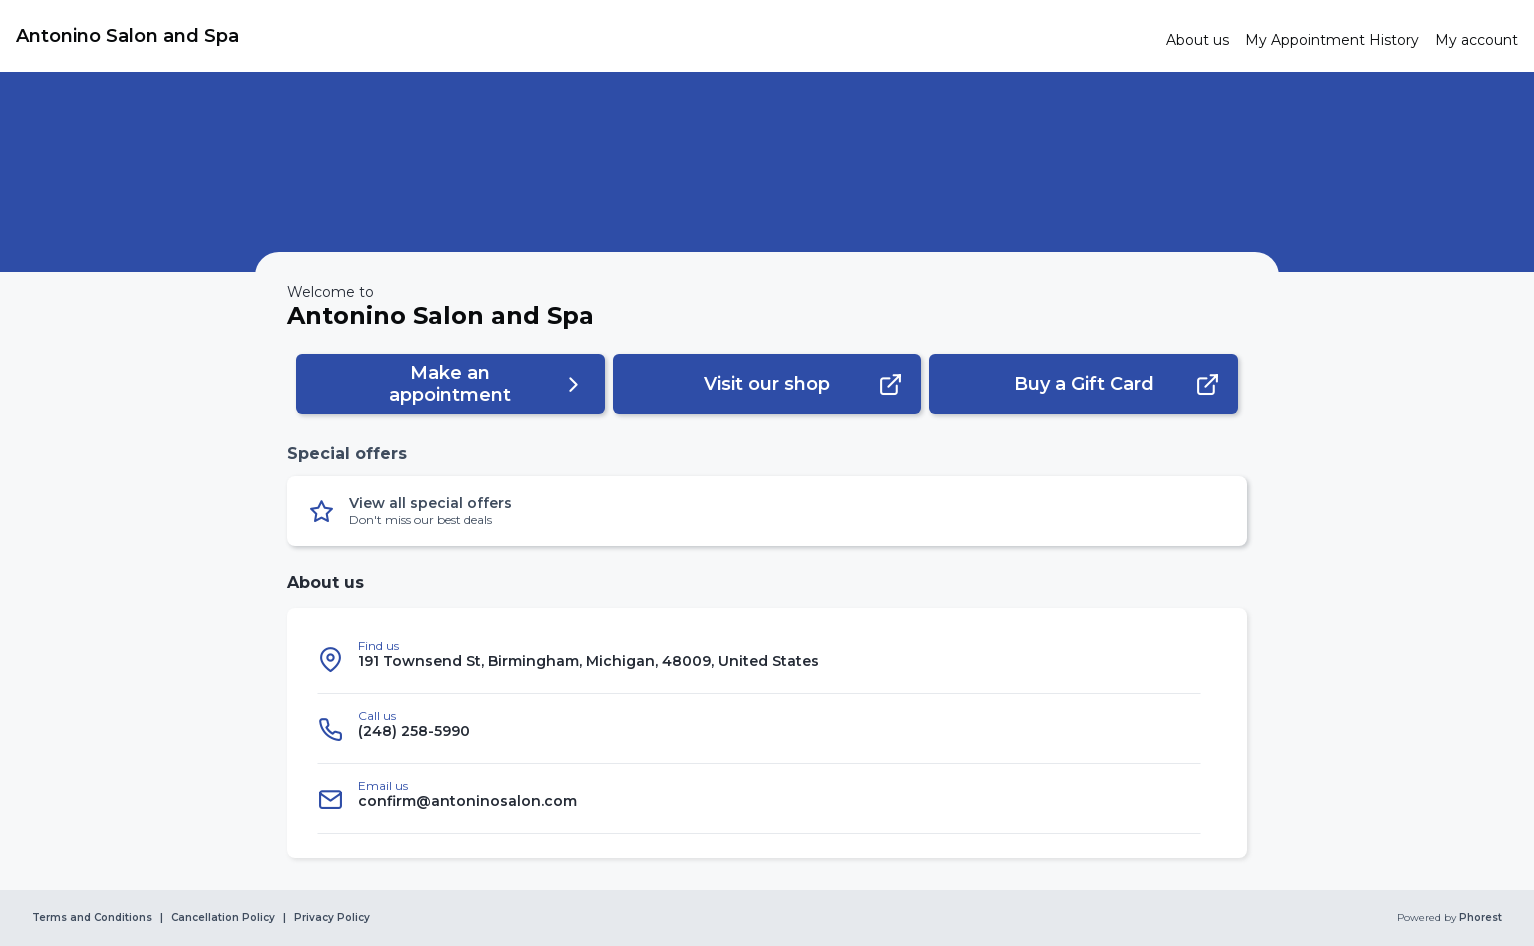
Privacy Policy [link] (332, 918)
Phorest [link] (1479, 918)
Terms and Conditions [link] (92, 918)
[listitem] (759, 659)
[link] (583, 36)
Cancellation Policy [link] (223, 918)
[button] (450, 384)
